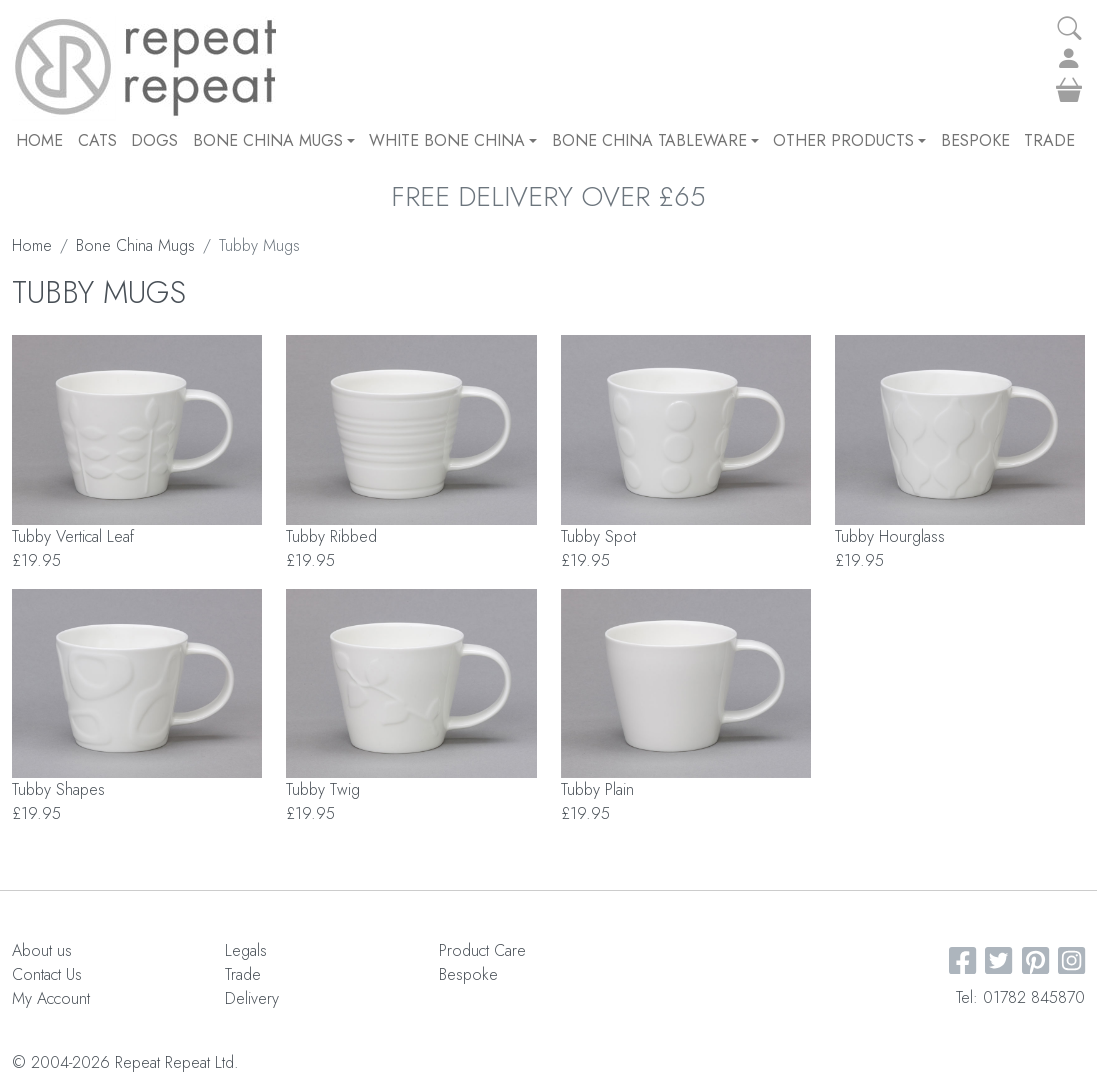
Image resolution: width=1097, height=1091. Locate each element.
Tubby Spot (598, 536)
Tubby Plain (597, 789)
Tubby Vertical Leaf (73, 536)
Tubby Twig (323, 789)
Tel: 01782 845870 (1020, 997)
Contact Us (47, 974)
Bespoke (975, 140)
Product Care (482, 950)
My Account (51, 998)
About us (42, 950)
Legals (246, 950)
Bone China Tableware (655, 140)
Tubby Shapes (58, 789)
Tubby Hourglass (890, 536)
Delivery (252, 998)
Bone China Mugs (274, 140)
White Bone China (453, 140)
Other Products (849, 140)
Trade (1049, 140)
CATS (97, 140)
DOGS (154, 140)
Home (39, 140)
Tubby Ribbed (331, 536)
